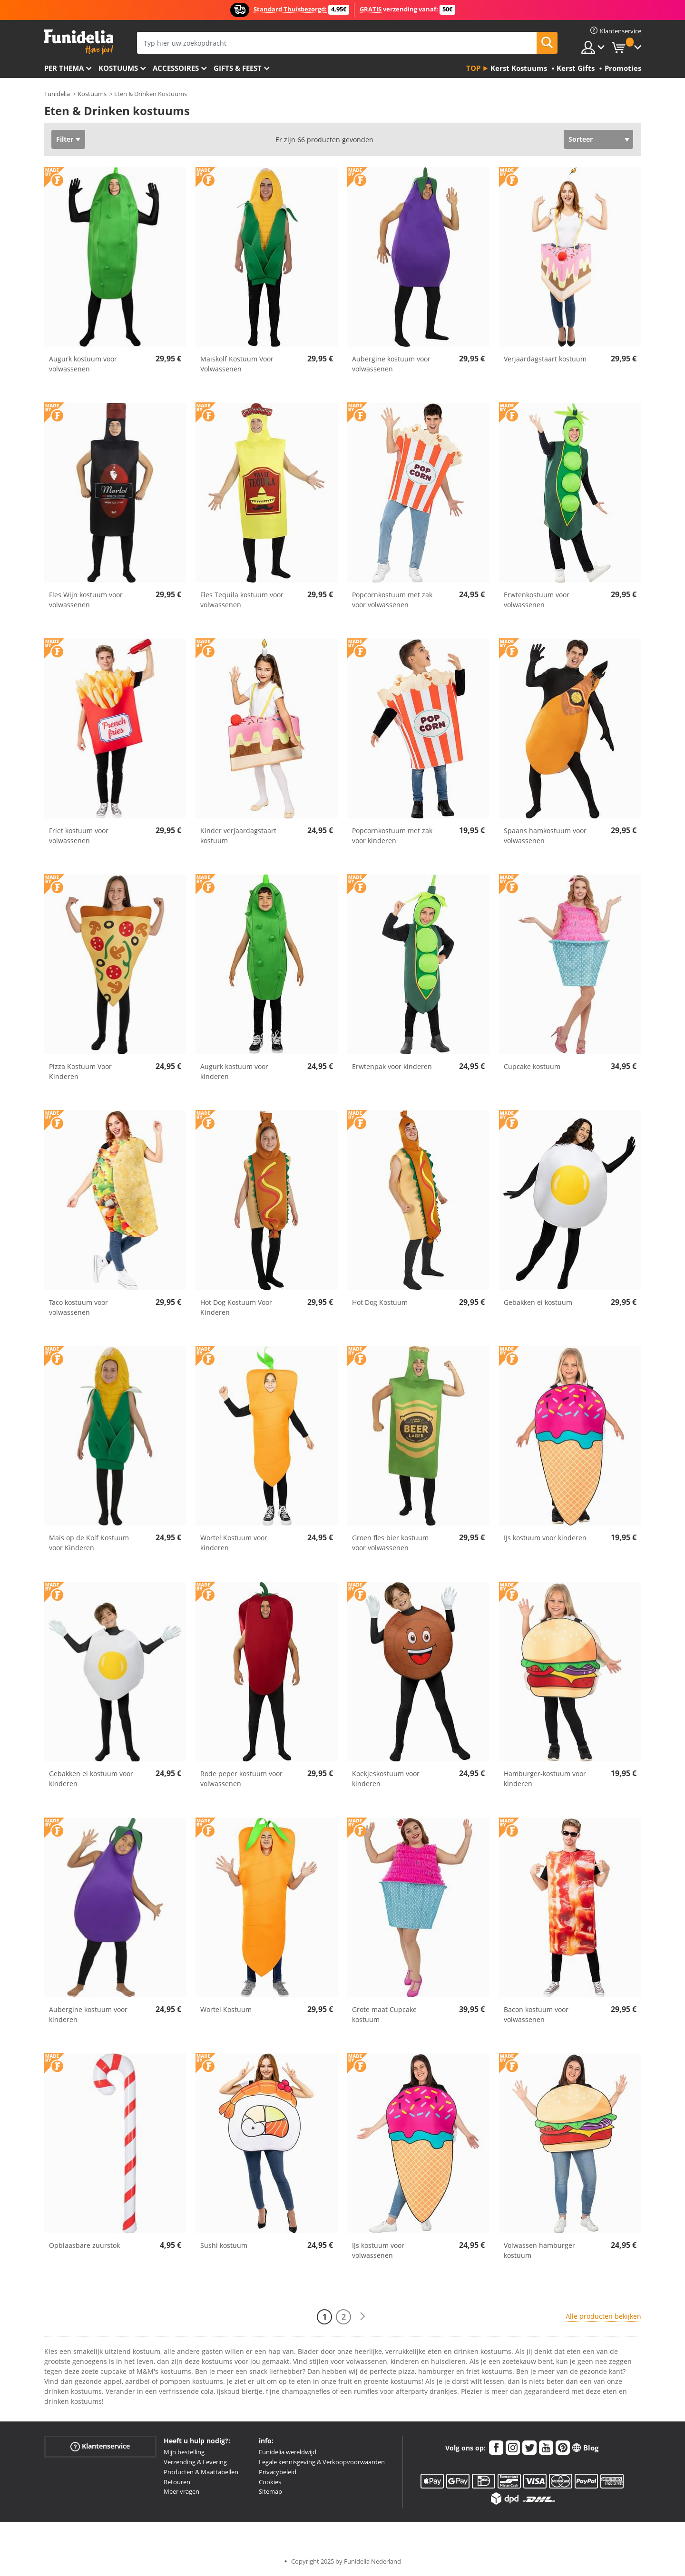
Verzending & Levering (195, 2462)
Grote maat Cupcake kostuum (384, 2014)
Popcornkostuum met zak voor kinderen (392, 835)
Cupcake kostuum (532, 1066)
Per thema (64, 68)
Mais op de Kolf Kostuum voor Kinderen (89, 1542)
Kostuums (118, 68)
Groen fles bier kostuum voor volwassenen (390, 1542)
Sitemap (270, 2491)
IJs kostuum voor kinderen (545, 1537)
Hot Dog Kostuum (380, 1302)
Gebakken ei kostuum (538, 1302)
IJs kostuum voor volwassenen (378, 2250)
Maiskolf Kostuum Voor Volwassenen (237, 363)
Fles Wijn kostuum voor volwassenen (86, 599)
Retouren (177, 2482)
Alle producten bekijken (603, 2316)
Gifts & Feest (238, 68)
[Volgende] (362, 2316)
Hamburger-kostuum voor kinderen (545, 1778)
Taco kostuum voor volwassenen (78, 1307)
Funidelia (57, 93)
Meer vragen (181, 2491)
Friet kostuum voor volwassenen (78, 835)
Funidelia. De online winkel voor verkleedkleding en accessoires (78, 42)
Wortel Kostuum (226, 2009)
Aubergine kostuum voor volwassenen (391, 363)
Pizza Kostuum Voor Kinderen (80, 1071)
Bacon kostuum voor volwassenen (536, 2014)
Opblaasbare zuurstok (84, 2245)
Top (473, 68)
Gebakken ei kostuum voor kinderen (91, 1778)
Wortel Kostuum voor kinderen (233, 1542)
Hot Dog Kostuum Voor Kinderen (236, 1307)
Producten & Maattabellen (201, 2472)
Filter (64, 139)
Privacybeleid (277, 2472)
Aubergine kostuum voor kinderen (88, 2014)
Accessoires (176, 68)
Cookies (270, 2482)
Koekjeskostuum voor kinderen (386, 1778)
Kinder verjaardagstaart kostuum (238, 835)
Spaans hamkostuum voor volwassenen (545, 835)
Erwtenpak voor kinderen (392, 1066)
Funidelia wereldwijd (287, 2452)
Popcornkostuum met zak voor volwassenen (392, 599)
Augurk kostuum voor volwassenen (83, 363)
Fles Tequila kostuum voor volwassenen (242, 599)
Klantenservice (100, 2446)
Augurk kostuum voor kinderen (234, 1071)
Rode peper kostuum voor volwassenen (241, 1778)
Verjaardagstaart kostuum (545, 358)
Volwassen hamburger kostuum (539, 2250)
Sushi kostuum (223, 2245)
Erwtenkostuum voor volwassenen (536, 599)
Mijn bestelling (184, 2452)
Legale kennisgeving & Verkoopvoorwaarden (322, 2462)
